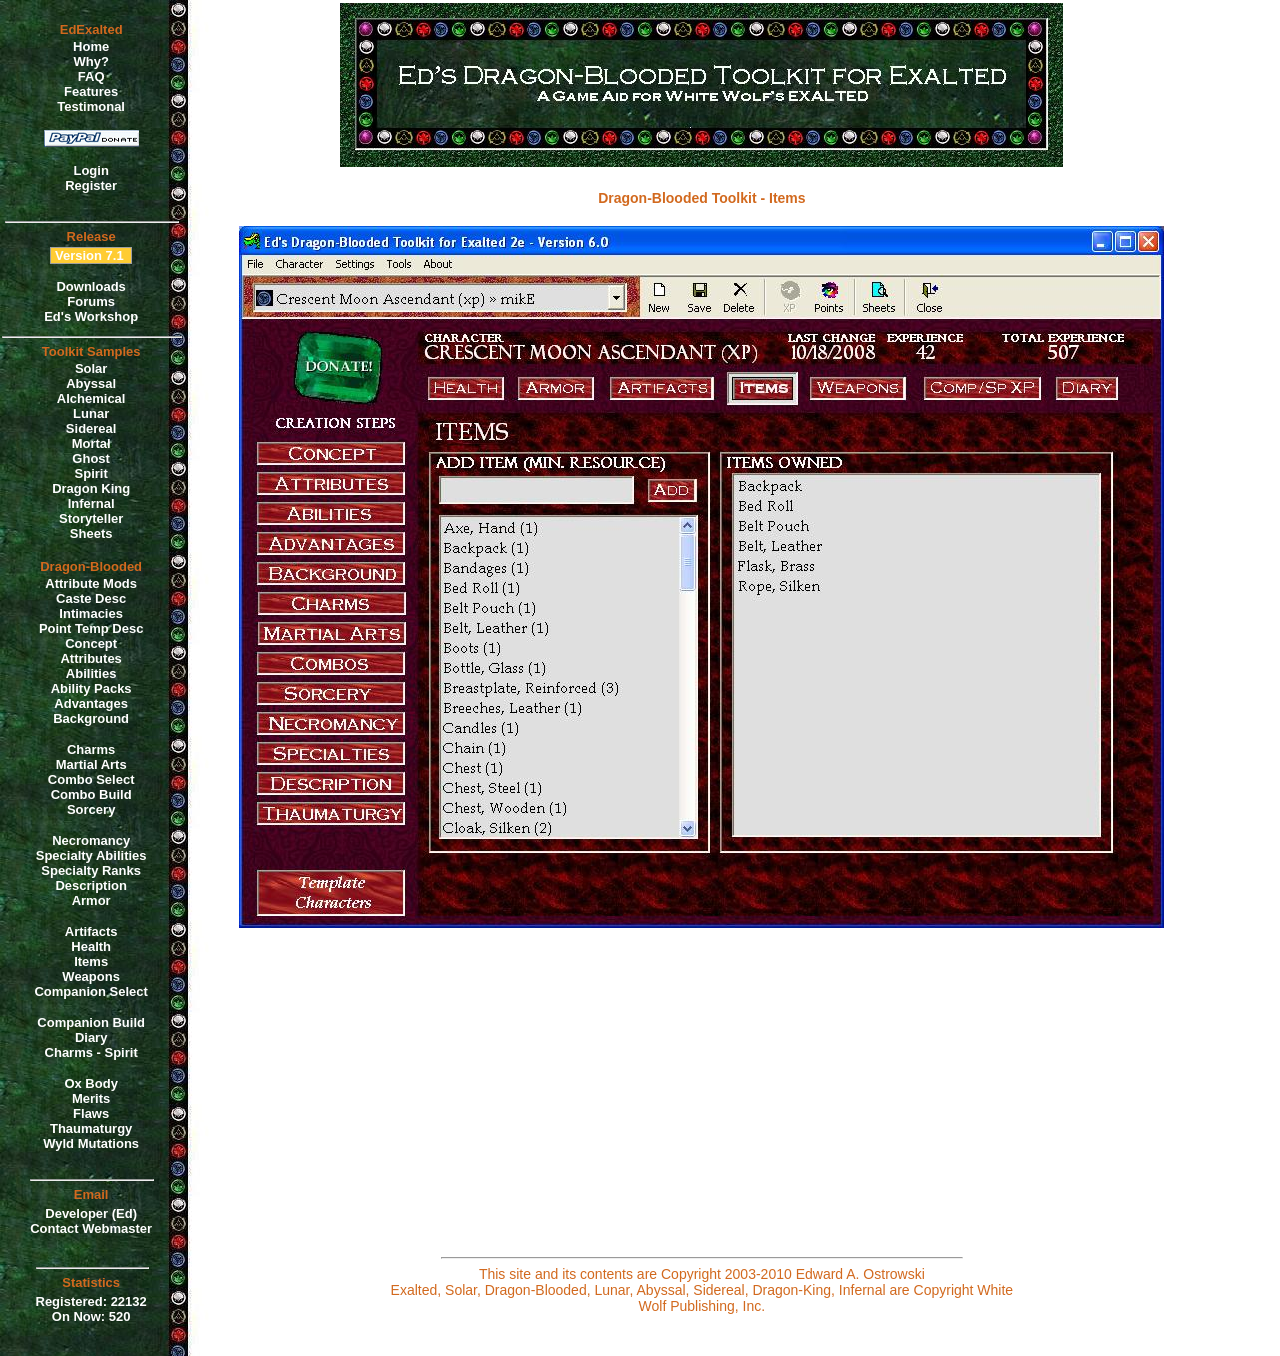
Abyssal (91, 383)
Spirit (91, 473)
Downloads (90, 286)
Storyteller (91, 518)
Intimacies (91, 613)
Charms (91, 749)
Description (91, 885)
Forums (91, 301)
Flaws (91, 1113)
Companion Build (91, 1022)
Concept (91, 643)
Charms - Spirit (91, 1052)
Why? (90, 61)
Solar (91, 368)
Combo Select (91, 779)
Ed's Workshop (91, 316)
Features (91, 91)
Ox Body (90, 1083)
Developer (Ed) (91, 1213)
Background (91, 718)
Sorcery (91, 809)
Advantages (91, 703)
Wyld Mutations (91, 1143)
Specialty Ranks (91, 870)
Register (91, 185)
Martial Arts (91, 764)
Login (90, 170)
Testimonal (91, 106)
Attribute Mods (91, 583)
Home (91, 46)
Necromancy (91, 840)
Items (91, 961)
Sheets (91, 533)
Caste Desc (91, 598)
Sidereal (91, 428)
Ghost (91, 458)
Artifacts (91, 931)
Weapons (91, 976)
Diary (91, 1037)
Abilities (91, 673)
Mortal (91, 443)
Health (91, 946)
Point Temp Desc (91, 628)
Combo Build (91, 794)
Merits (91, 1098)
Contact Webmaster (91, 1228)
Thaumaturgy (91, 1128)
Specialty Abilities (91, 855)
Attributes (90, 658)
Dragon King (91, 488)
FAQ (91, 76)
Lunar (91, 413)
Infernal (91, 503)
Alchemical (91, 398)
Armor (91, 900)
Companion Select (90, 991)
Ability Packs (91, 688)
